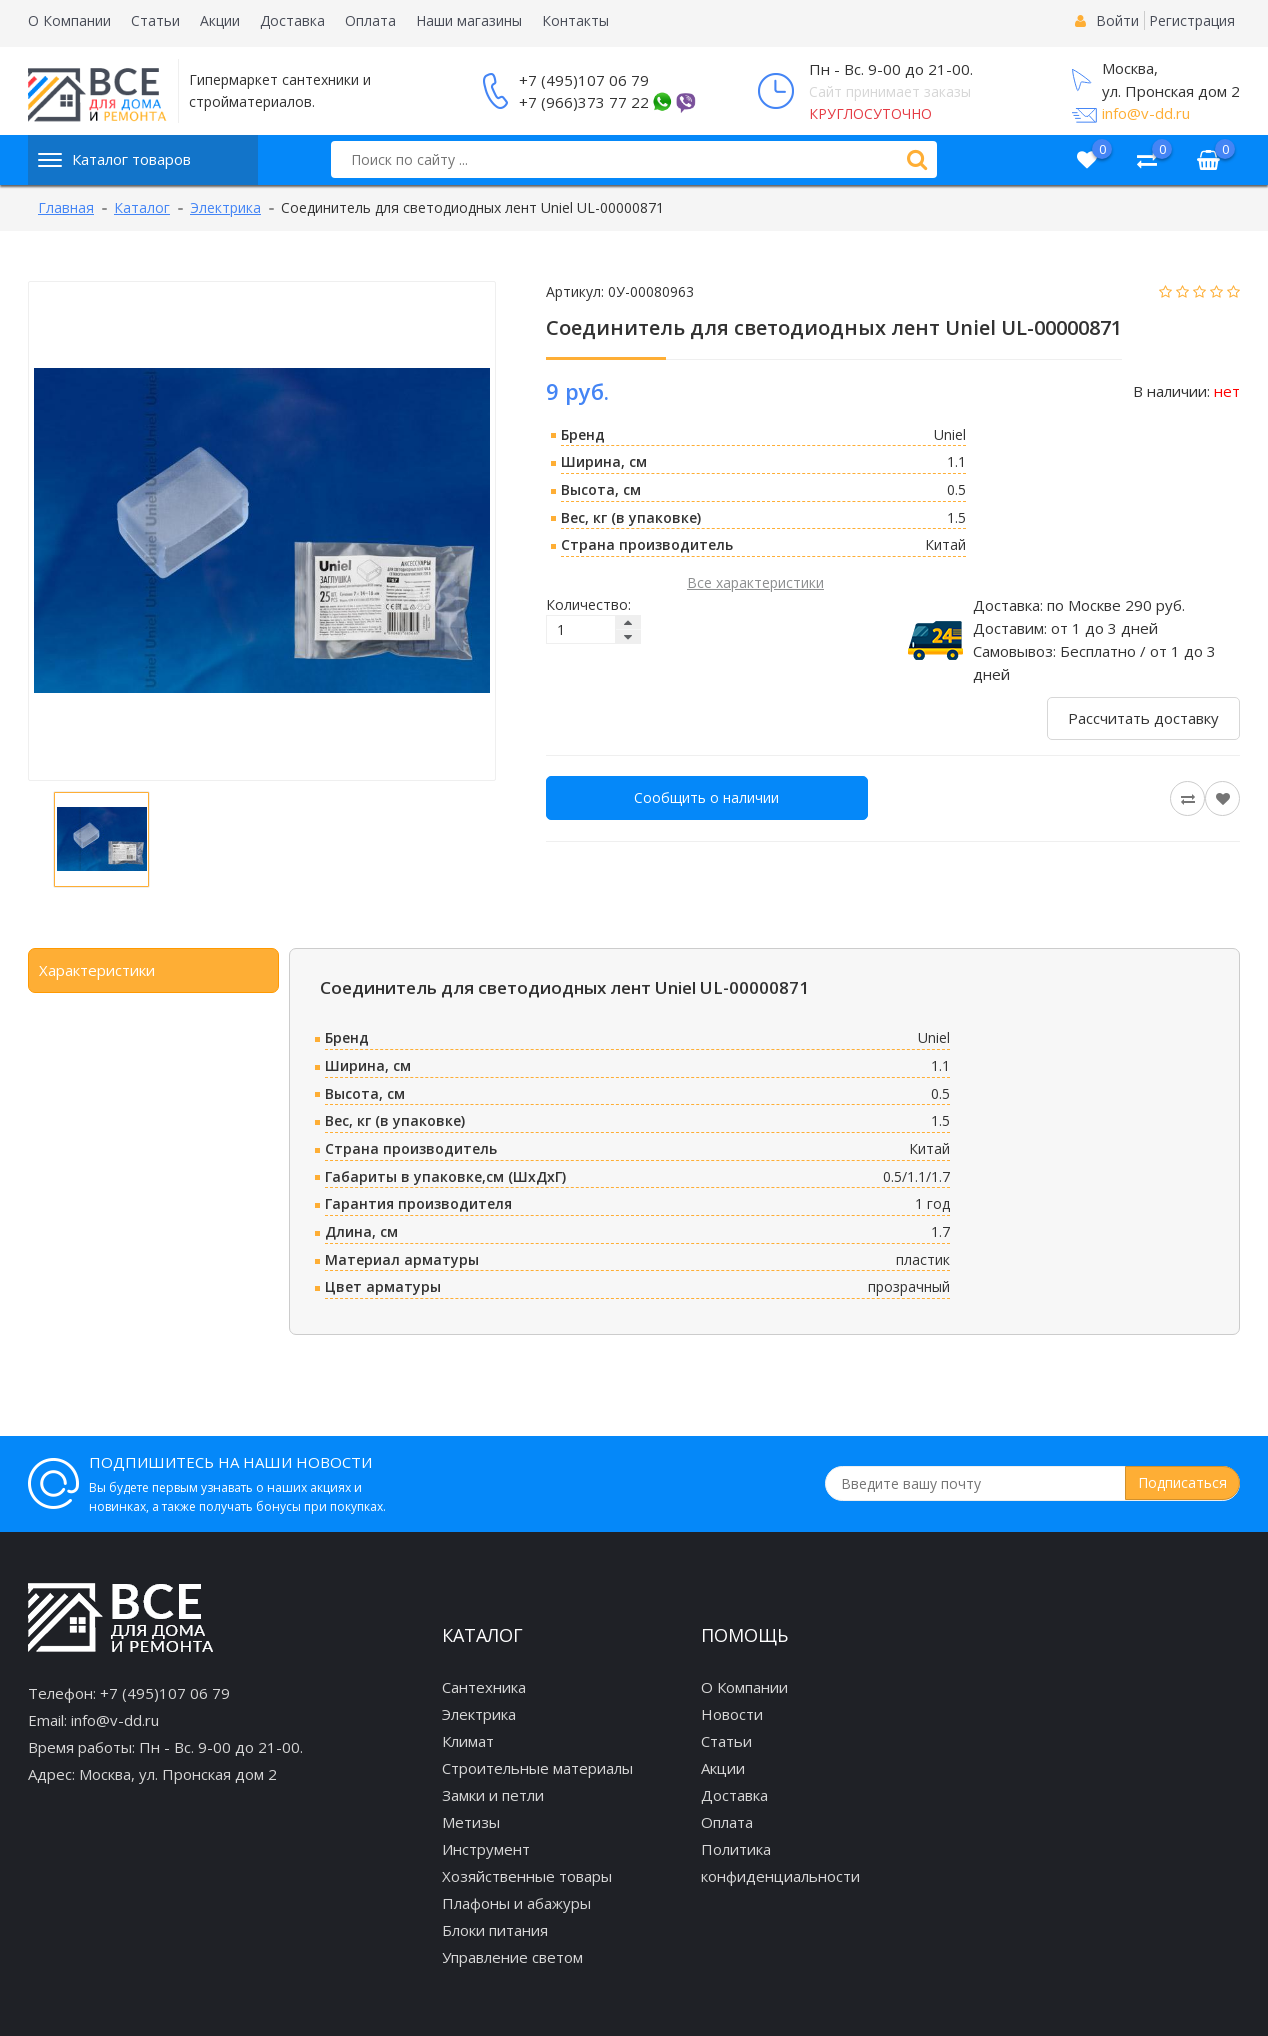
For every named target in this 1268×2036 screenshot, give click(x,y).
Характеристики (97, 970)
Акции (220, 20)
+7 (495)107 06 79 (584, 80)
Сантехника (484, 1687)
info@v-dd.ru (1146, 113)
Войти (1117, 20)
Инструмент (486, 1849)
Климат (468, 1741)
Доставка (292, 20)
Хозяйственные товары (527, 1876)
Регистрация (1192, 20)
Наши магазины (469, 20)
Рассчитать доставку (1143, 718)
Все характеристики (755, 582)
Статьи (155, 20)
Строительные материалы (537, 1768)
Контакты (575, 20)
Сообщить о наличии (706, 797)
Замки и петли (493, 1795)
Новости (732, 1714)
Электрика (479, 1714)
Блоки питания (495, 1930)
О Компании (69, 20)
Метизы (471, 1822)
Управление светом (512, 1957)
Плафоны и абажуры (516, 1903)
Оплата (370, 20)
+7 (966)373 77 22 (584, 102)
